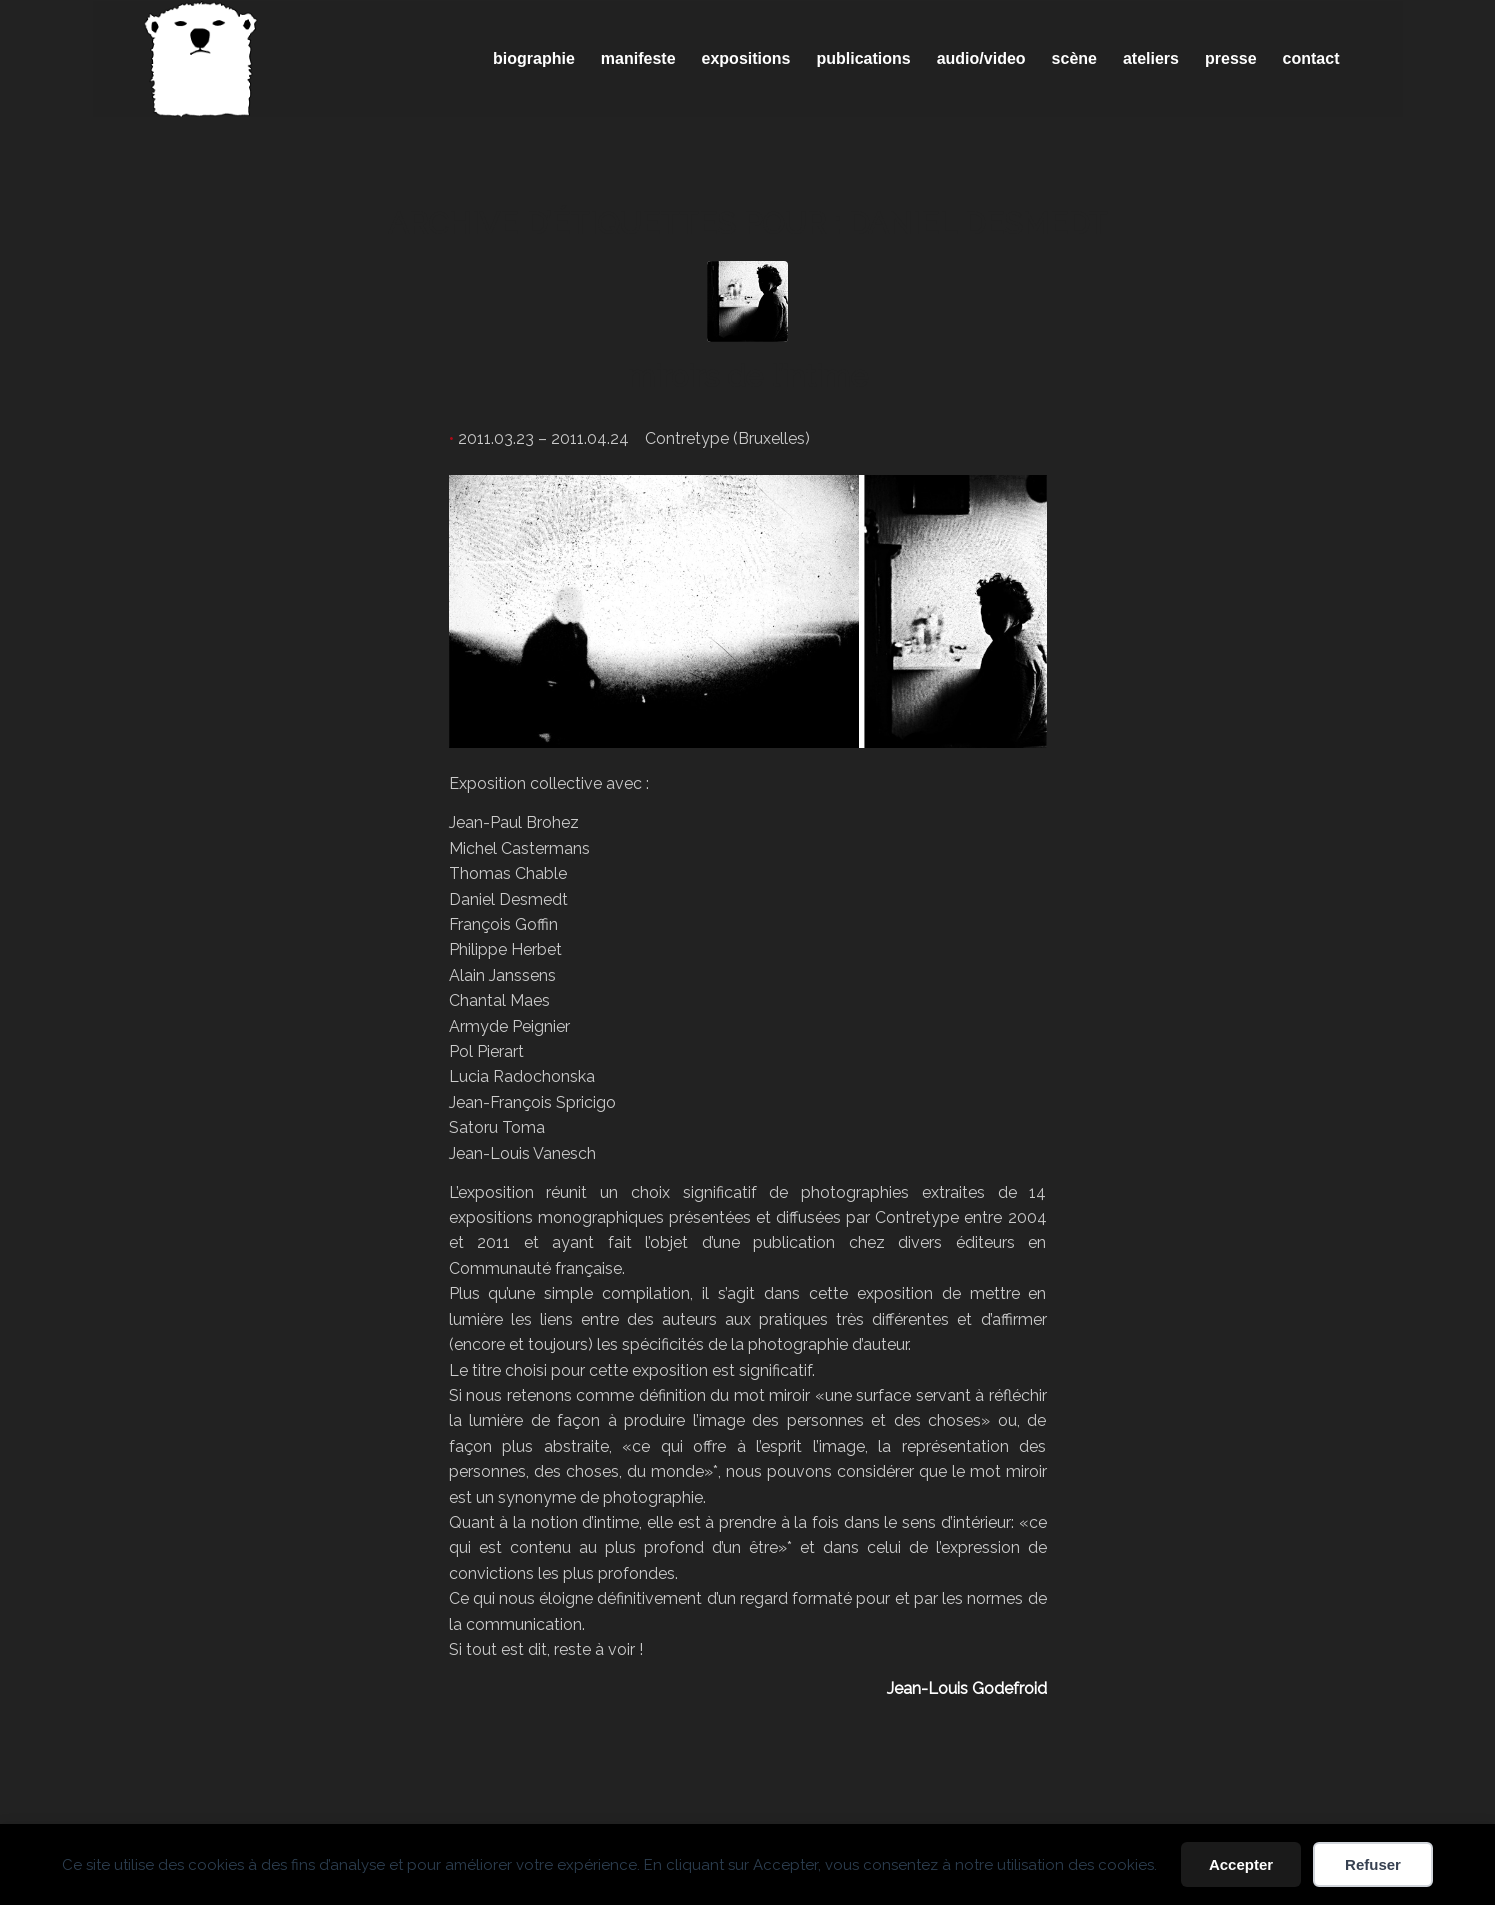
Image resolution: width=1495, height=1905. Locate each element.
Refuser (1373, 1864)
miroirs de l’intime (747, 376)
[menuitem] (534, 59)
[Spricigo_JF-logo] (201, 59)
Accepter (1241, 1864)
